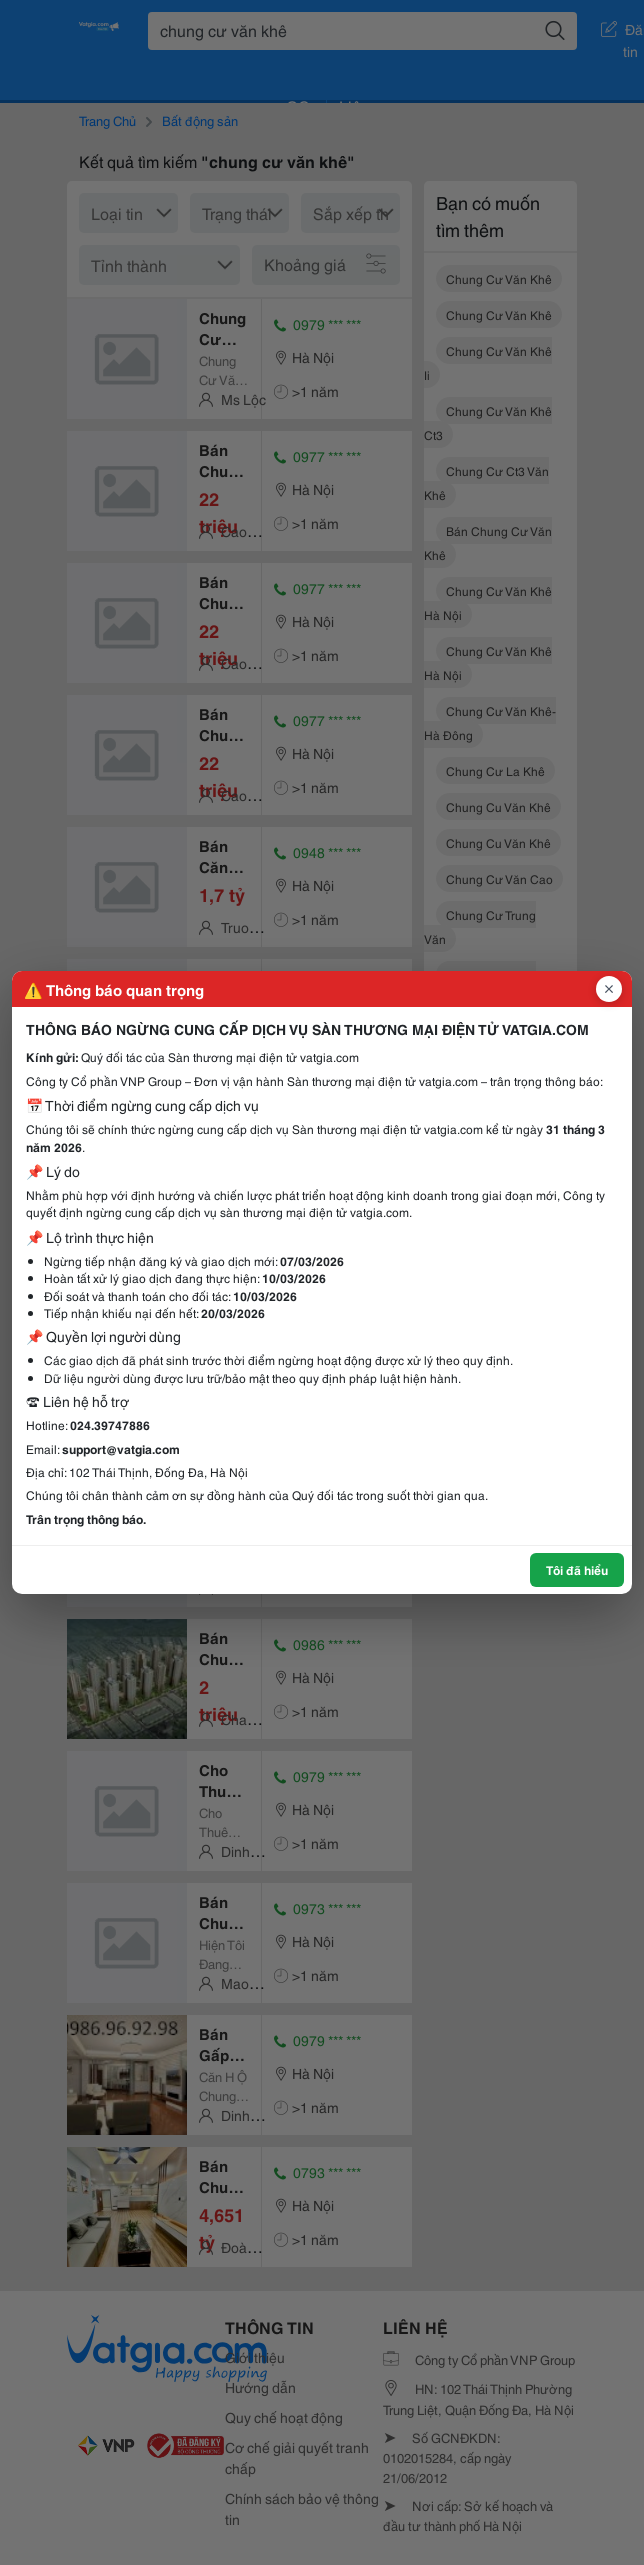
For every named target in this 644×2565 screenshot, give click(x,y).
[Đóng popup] (609, 989)
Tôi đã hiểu (577, 1569)
